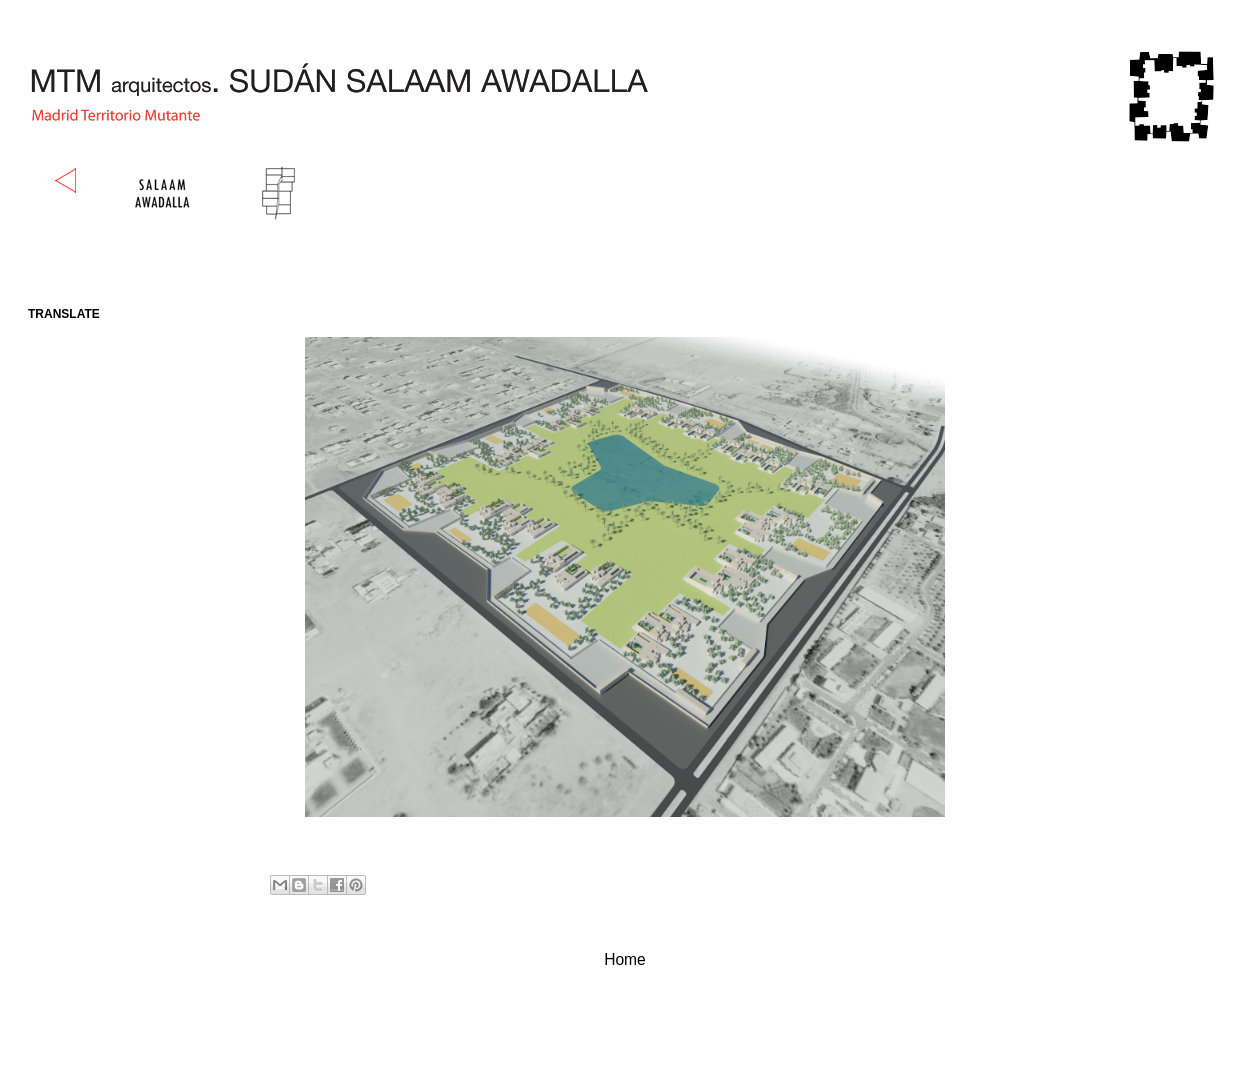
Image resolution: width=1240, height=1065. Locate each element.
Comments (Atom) (664, 1010)
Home (625, 959)
